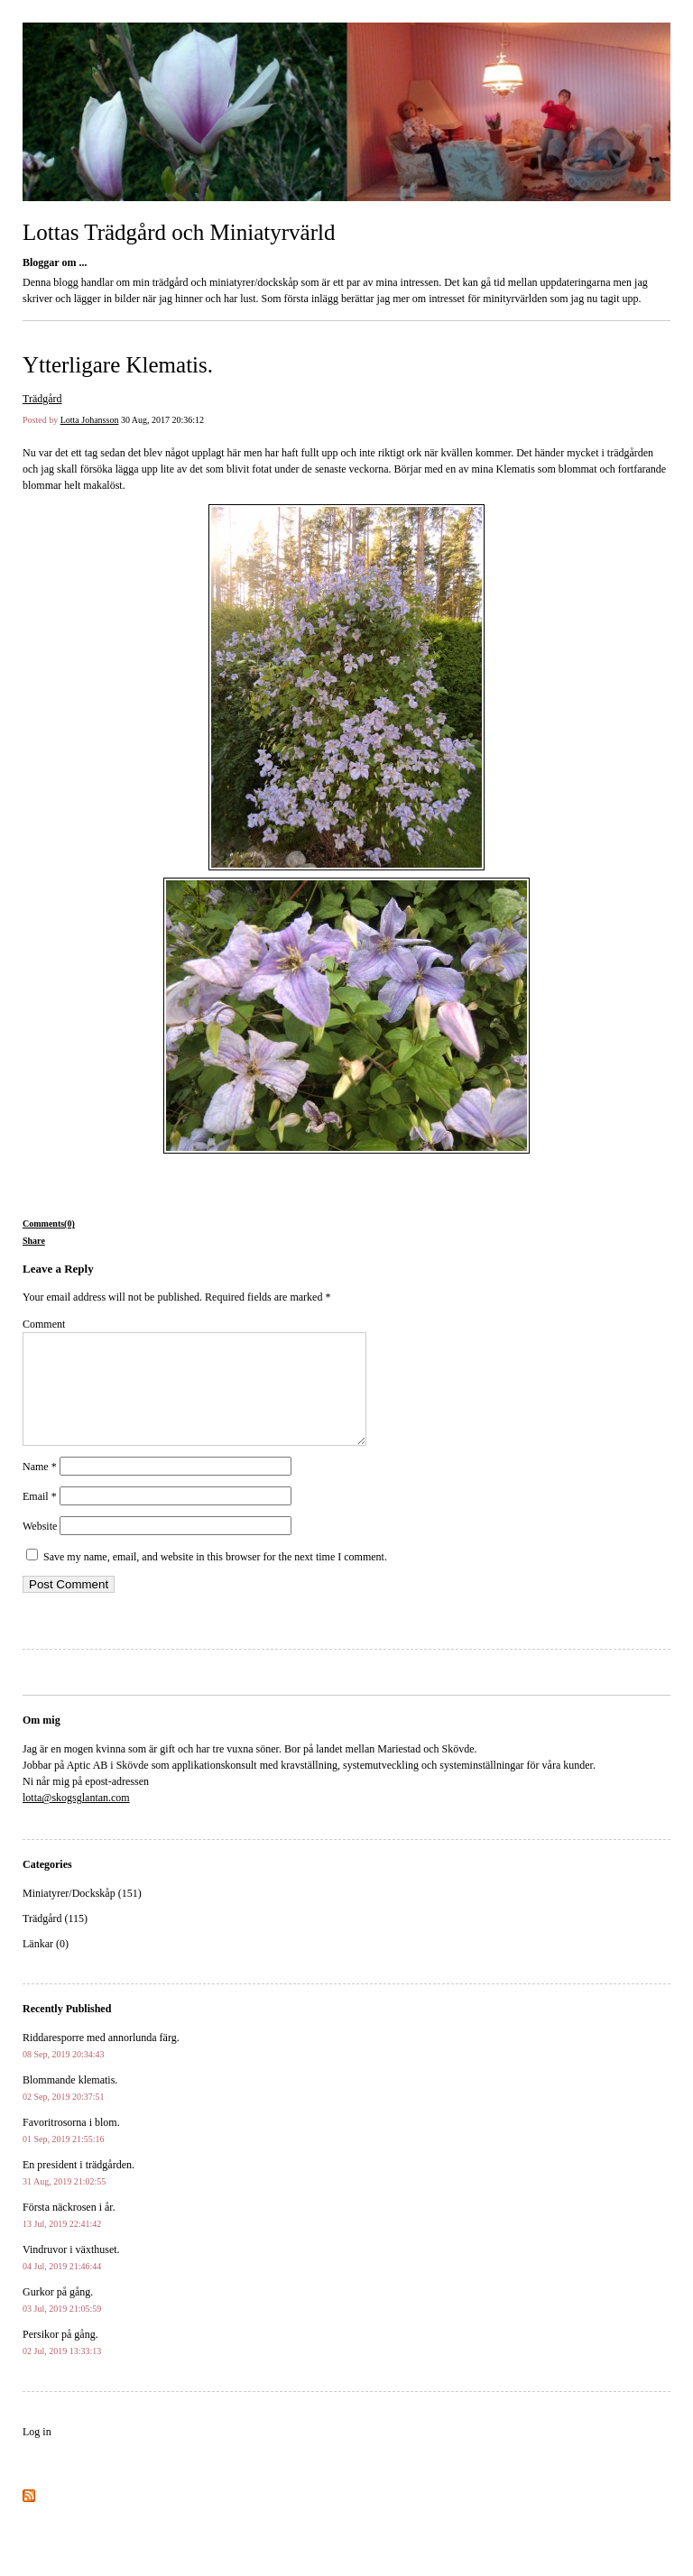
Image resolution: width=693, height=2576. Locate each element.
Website (40, 1547)
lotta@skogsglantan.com (76, 1819)
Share (34, 1241)
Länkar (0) (46, 1965)
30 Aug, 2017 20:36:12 (162, 420)
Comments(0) (49, 1223)
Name (40, 1488)
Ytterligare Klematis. (118, 365)
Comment (44, 1324)
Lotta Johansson (89, 420)
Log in (37, 2453)
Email (40, 1518)
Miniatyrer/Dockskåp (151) (82, 1915)
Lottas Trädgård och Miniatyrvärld (179, 232)
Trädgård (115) (55, 1940)
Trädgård (42, 398)
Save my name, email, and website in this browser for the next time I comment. (215, 1578)
